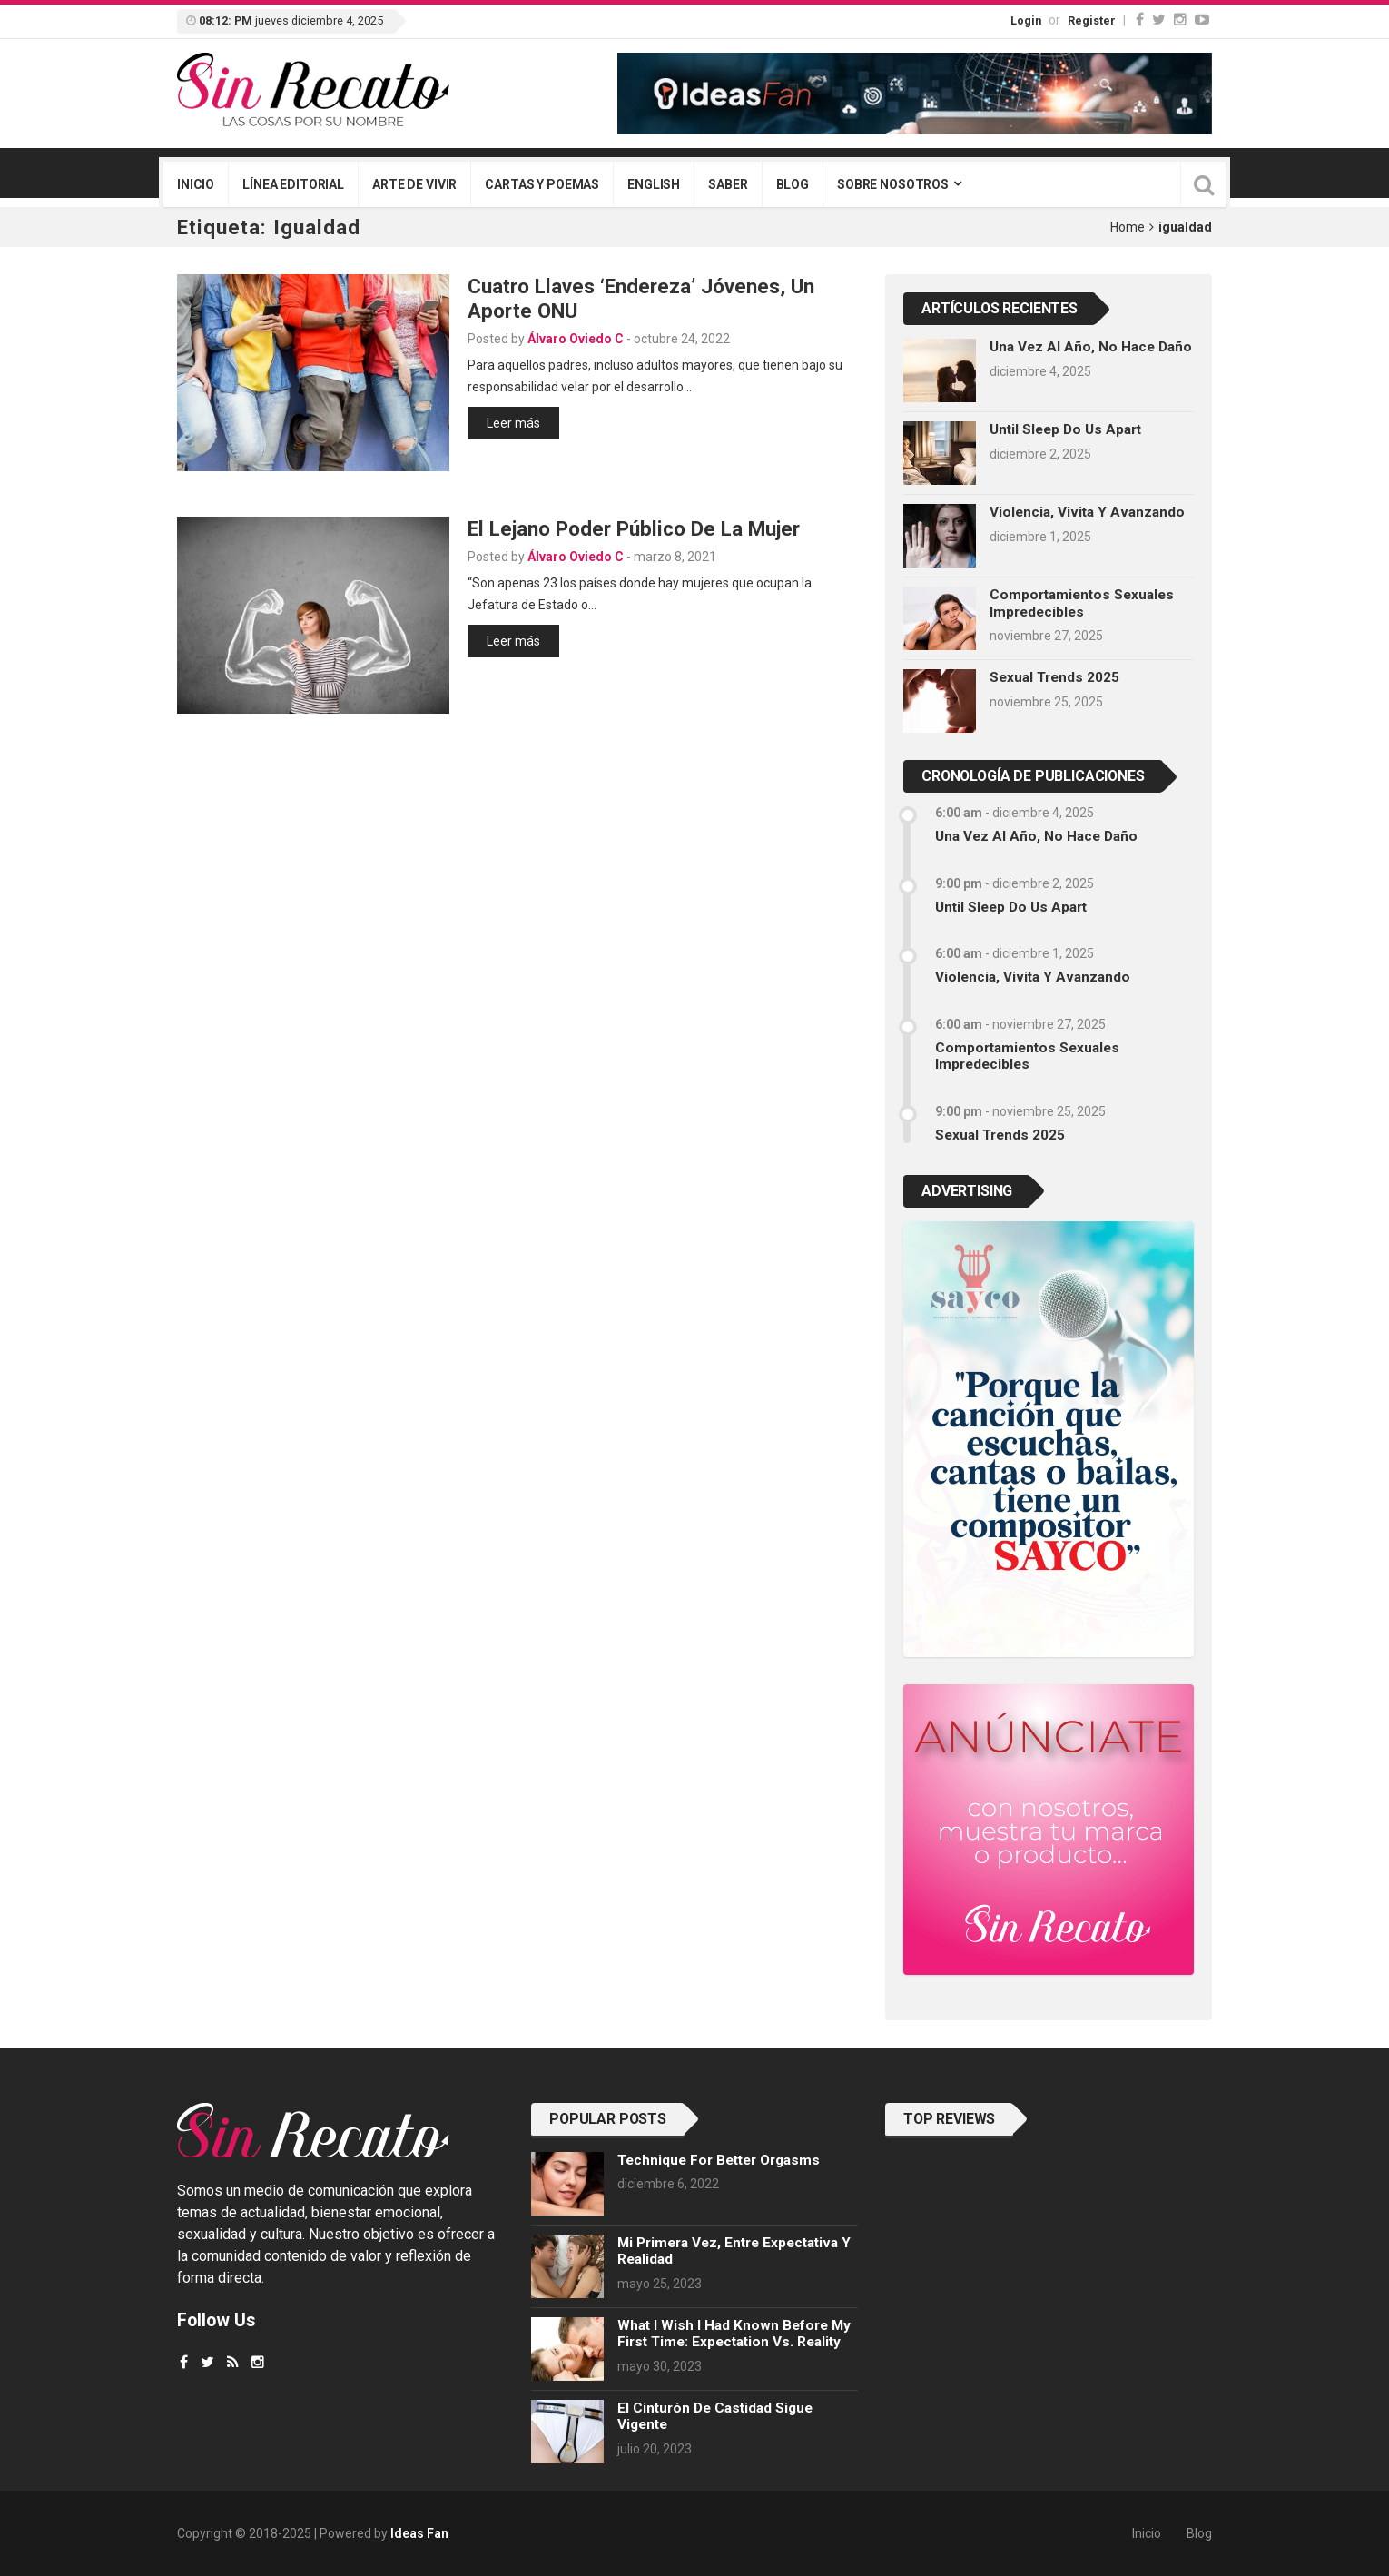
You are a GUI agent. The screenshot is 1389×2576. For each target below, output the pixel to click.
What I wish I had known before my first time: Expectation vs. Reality (734, 2333)
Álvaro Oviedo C (575, 338)
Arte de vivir (414, 184)
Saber (727, 184)
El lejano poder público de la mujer (634, 528)
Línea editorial (293, 184)
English (653, 184)
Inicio (195, 184)
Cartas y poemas (542, 184)
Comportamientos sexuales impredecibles (1082, 603)
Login (1025, 20)
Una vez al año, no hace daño (1091, 347)
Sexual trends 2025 (1054, 677)
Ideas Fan (419, 2533)
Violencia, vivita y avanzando (1087, 512)
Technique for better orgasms (718, 2160)
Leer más (513, 423)
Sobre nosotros (893, 184)
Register (1092, 20)
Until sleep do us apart (1065, 429)
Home (1127, 227)
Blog (792, 184)
